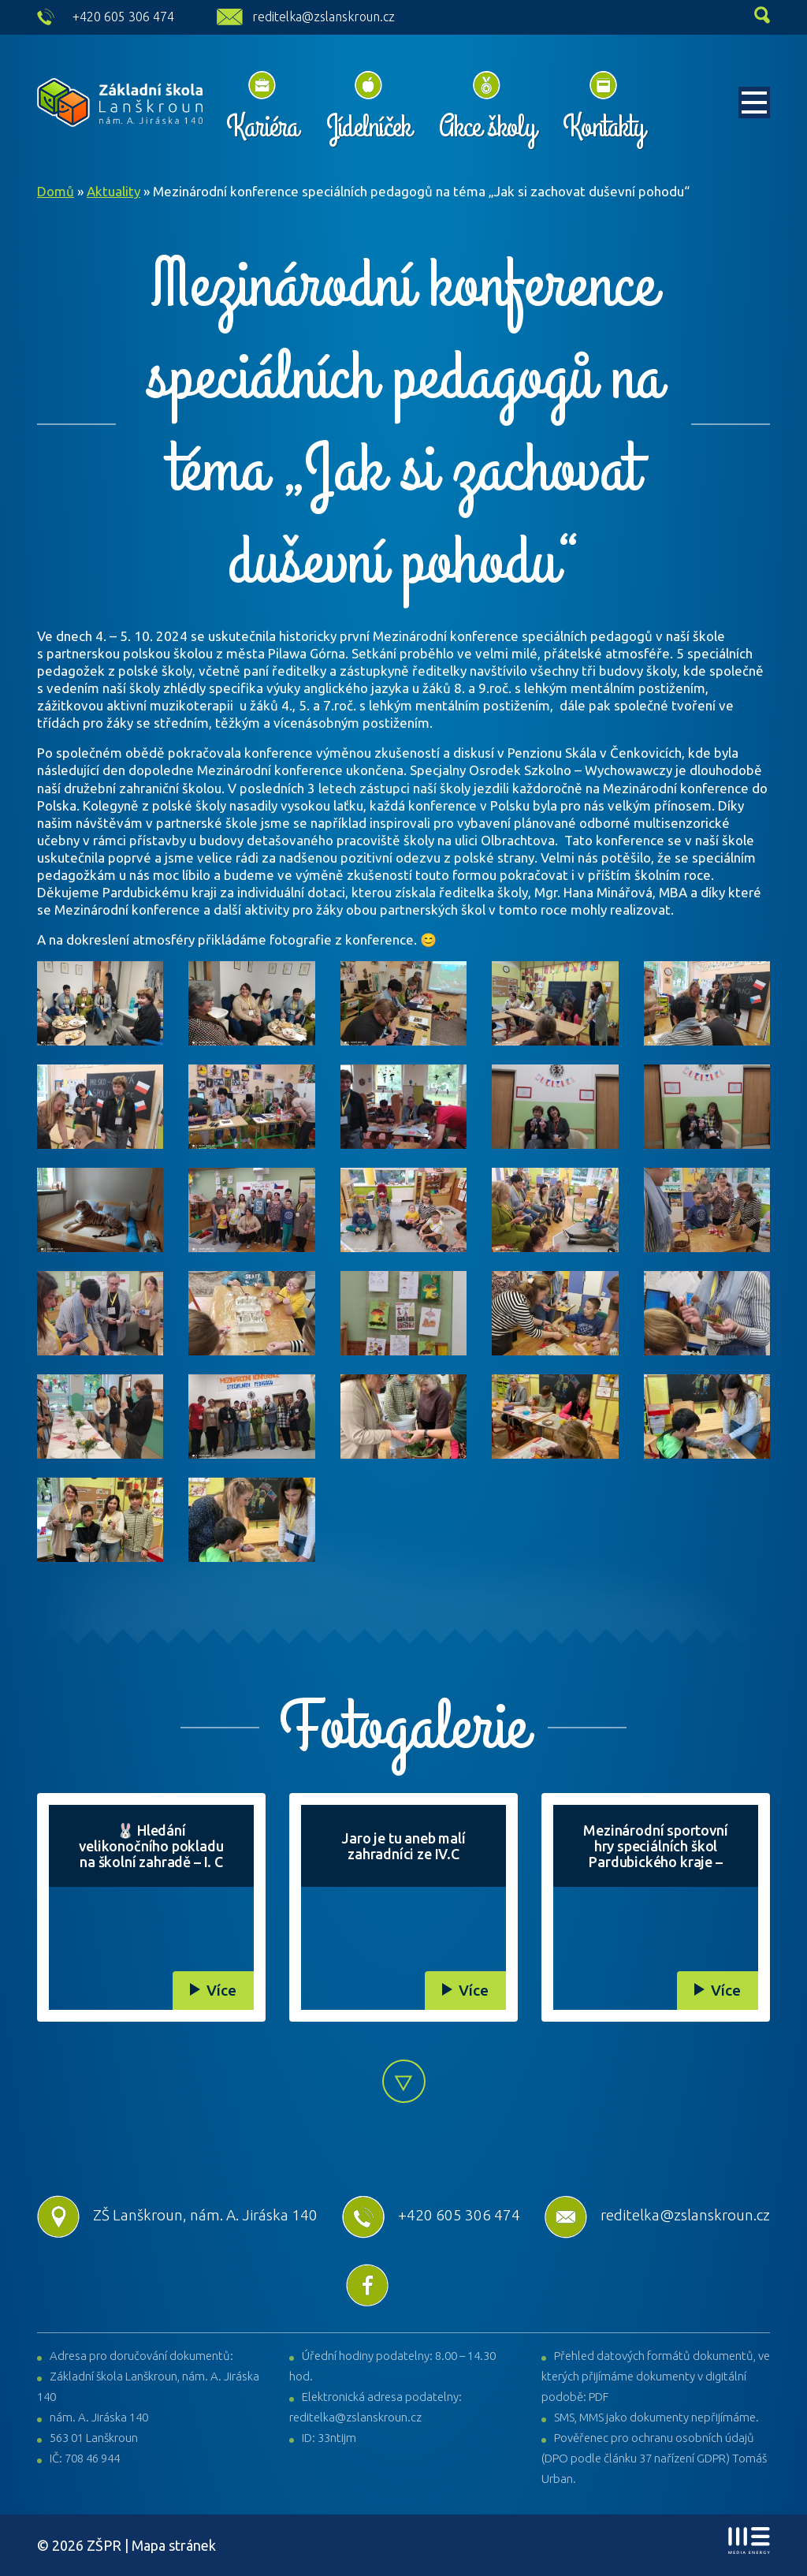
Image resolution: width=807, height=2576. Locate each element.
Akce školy (487, 126)
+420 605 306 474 (123, 16)
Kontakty (603, 126)
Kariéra (262, 126)
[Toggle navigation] (754, 102)
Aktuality (113, 191)
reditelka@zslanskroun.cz (323, 16)
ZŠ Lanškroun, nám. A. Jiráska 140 (177, 2215)
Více (221, 1990)
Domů (55, 191)
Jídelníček (368, 126)
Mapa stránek (174, 2545)
